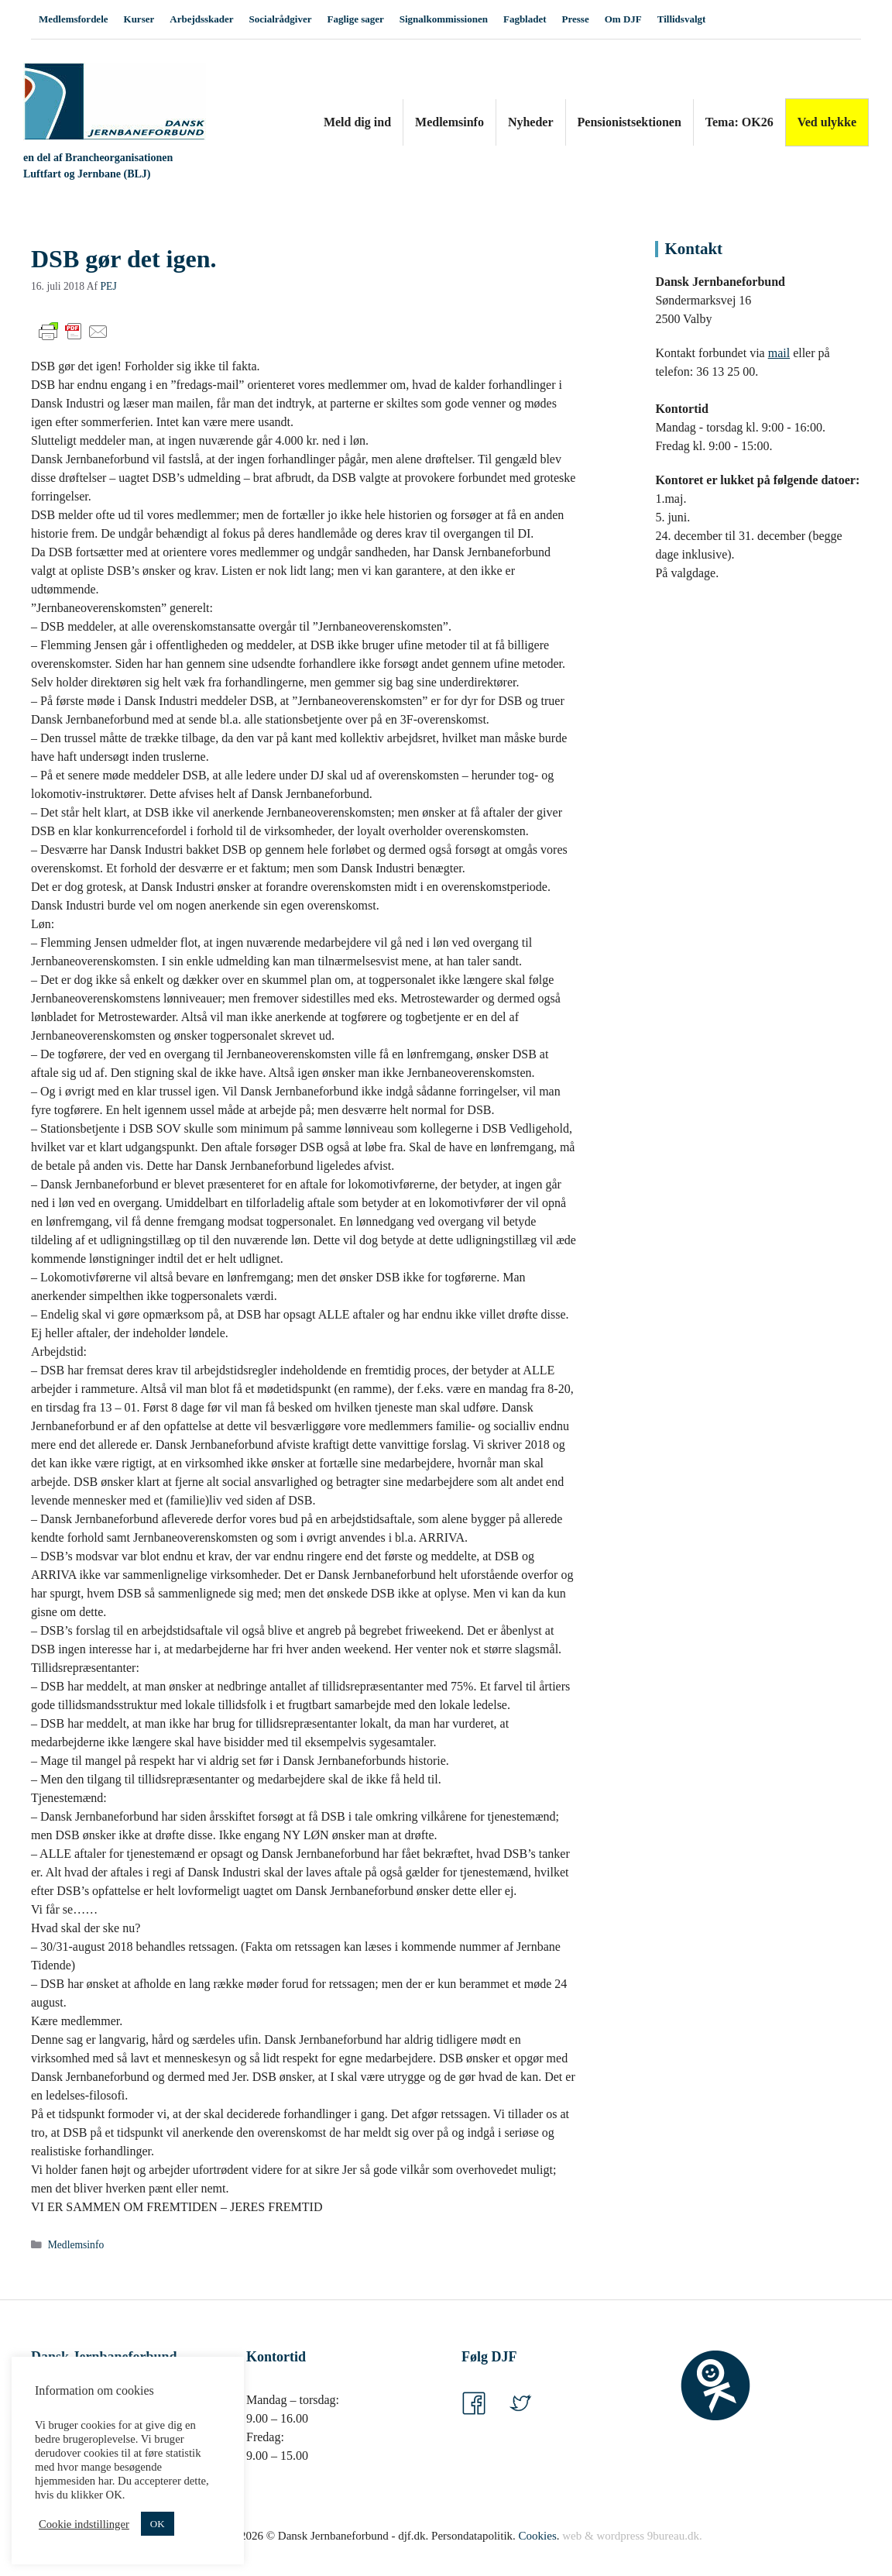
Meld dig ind (357, 122)
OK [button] (157, 2524)
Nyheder (531, 122)
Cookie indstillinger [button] (84, 2524)
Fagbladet (525, 19)
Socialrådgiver (280, 19)
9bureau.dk (673, 2536)
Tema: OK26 (739, 122)
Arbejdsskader (201, 19)
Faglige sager (355, 19)
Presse (575, 19)
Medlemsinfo (449, 122)
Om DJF (623, 19)
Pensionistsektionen (629, 122)
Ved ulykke (827, 122)
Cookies (538, 2536)
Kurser (139, 19)
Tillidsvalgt (681, 19)
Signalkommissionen (444, 19)
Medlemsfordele (73, 19)
